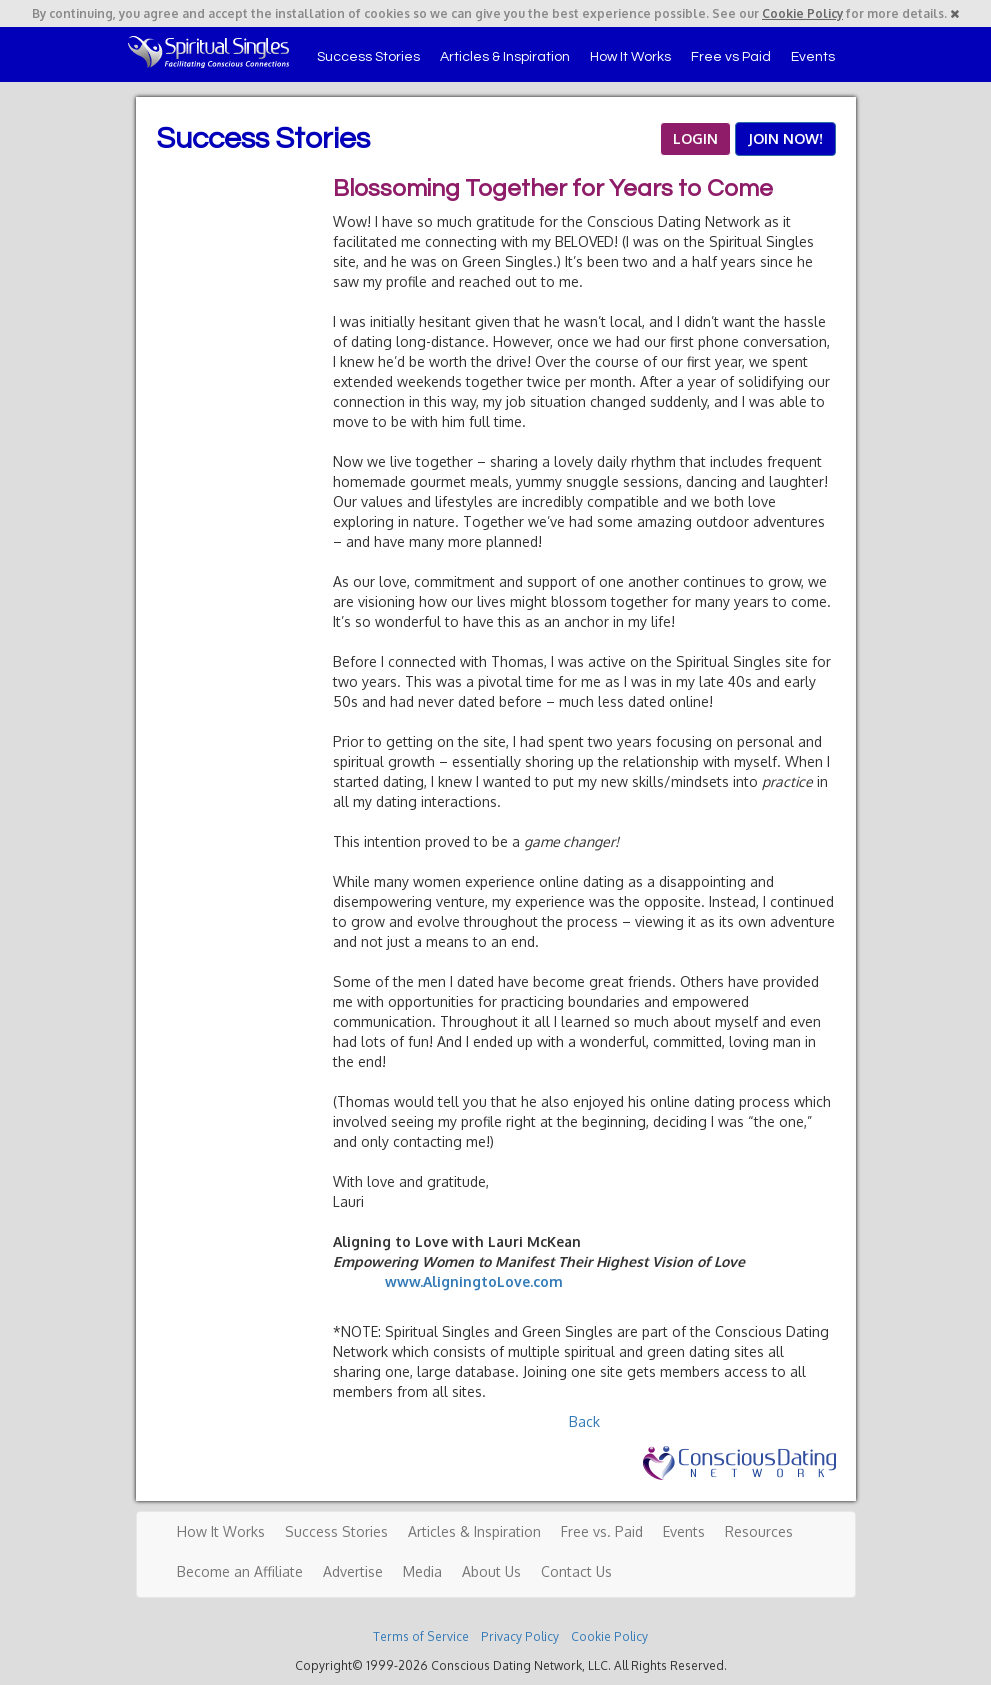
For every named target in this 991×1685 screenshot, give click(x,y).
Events (813, 57)
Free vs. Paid (602, 1531)
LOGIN (695, 138)
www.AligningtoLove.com (474, 1281)
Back (584, 1421)
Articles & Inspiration (505, 57)
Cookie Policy (802, 13)
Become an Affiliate (240, 1571)
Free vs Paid (731, 57)
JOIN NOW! (785, 138)
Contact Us (576, 1571)
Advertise (353, 1571)
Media (422, 1571)
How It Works (630, 57)
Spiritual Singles (208, 52)
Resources (759, 1531)
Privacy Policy (520, 1636)
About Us (491, 1571)
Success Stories (368, 57)
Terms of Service (421, 1636)
